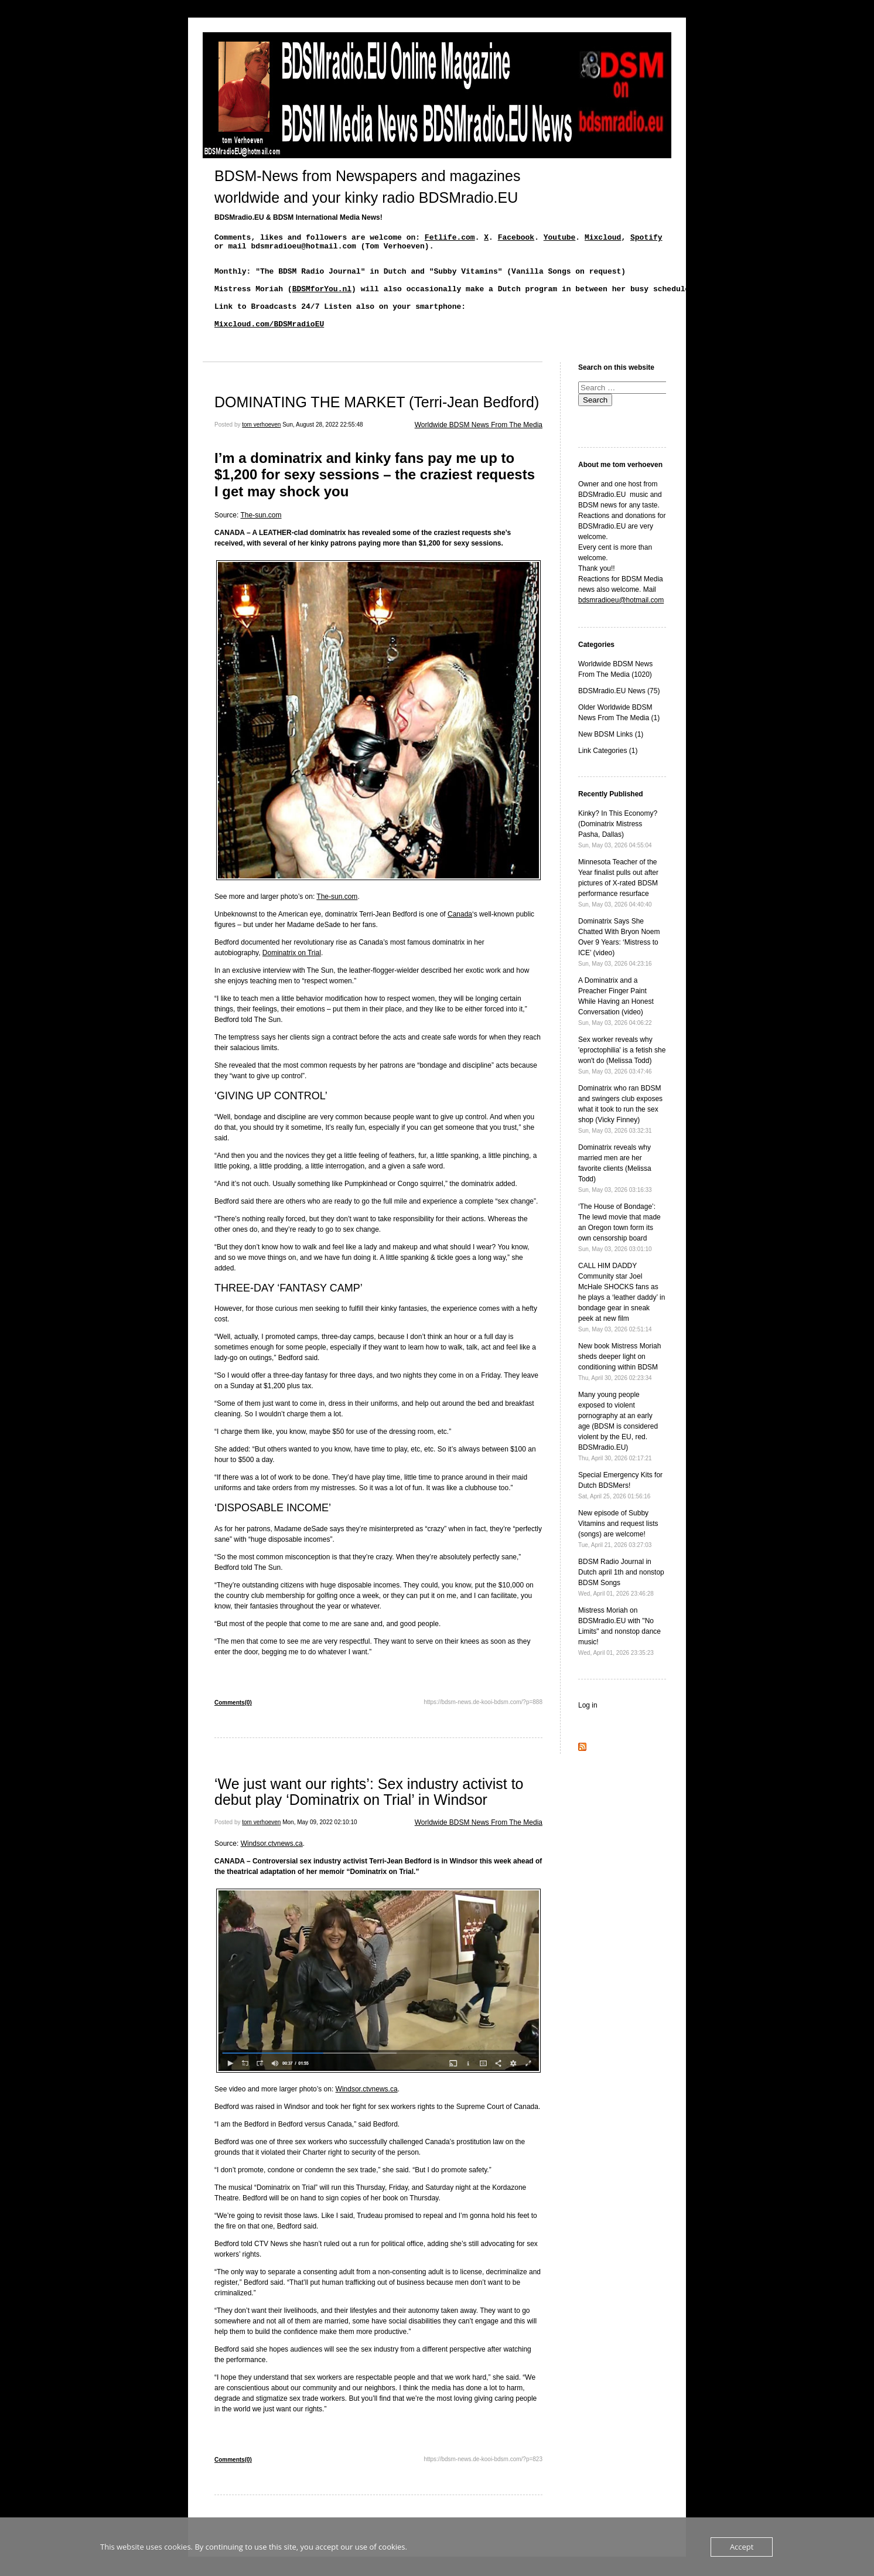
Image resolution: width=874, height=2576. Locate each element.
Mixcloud (603, 238)
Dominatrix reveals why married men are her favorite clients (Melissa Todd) (615, 1187)
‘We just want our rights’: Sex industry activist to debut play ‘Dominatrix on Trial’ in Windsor (369, 1811)
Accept (742, 2546)
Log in (588, 1724)
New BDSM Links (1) (610, 753)
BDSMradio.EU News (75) (619, 710)
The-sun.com (260, 534)
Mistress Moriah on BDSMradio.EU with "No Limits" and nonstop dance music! (619, 1650)
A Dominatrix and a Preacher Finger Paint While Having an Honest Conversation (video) (616, 1020)
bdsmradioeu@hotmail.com (621, 619)
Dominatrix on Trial (291, 972)
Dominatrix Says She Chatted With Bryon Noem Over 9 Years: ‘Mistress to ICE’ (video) (619, 961)
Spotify (646, 238)
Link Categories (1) (607, 770)
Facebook (516, 238)
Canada (460, 933)
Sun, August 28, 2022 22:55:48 (322, 444)
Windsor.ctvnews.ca (272, 1863)
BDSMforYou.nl (321, 299)
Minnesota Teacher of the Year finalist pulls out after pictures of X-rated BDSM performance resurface (618, 902)
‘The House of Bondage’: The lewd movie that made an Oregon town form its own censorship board (619, 1247)
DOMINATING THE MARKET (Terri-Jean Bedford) (376, 421)
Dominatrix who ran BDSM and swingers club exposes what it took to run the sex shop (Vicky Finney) (620, 1128)
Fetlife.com (450, 238)
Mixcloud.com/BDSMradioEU (269, 341)
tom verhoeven (261, 444)
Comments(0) (233, 1722)
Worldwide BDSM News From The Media (478, 444)
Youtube (560, 238)
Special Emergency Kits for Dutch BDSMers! (620, 1504)
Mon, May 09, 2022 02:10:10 (319, 1841)
